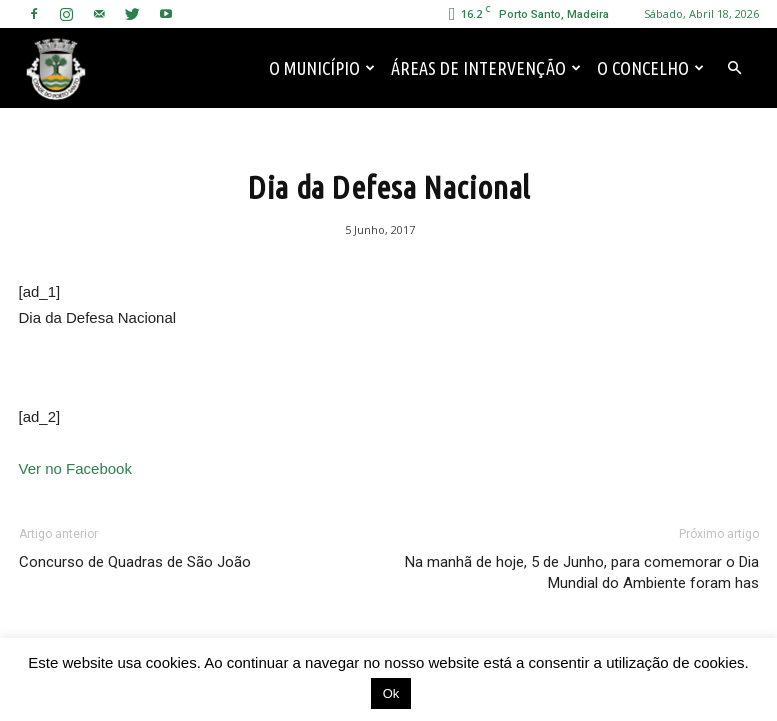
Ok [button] (391, 693)
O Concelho (650, 68)
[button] (735, 68)
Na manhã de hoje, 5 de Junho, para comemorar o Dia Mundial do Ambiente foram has (582, 572)
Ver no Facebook (75, 468)
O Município (322, 68)
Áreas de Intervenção (486, 68)
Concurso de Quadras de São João (135, 562)
